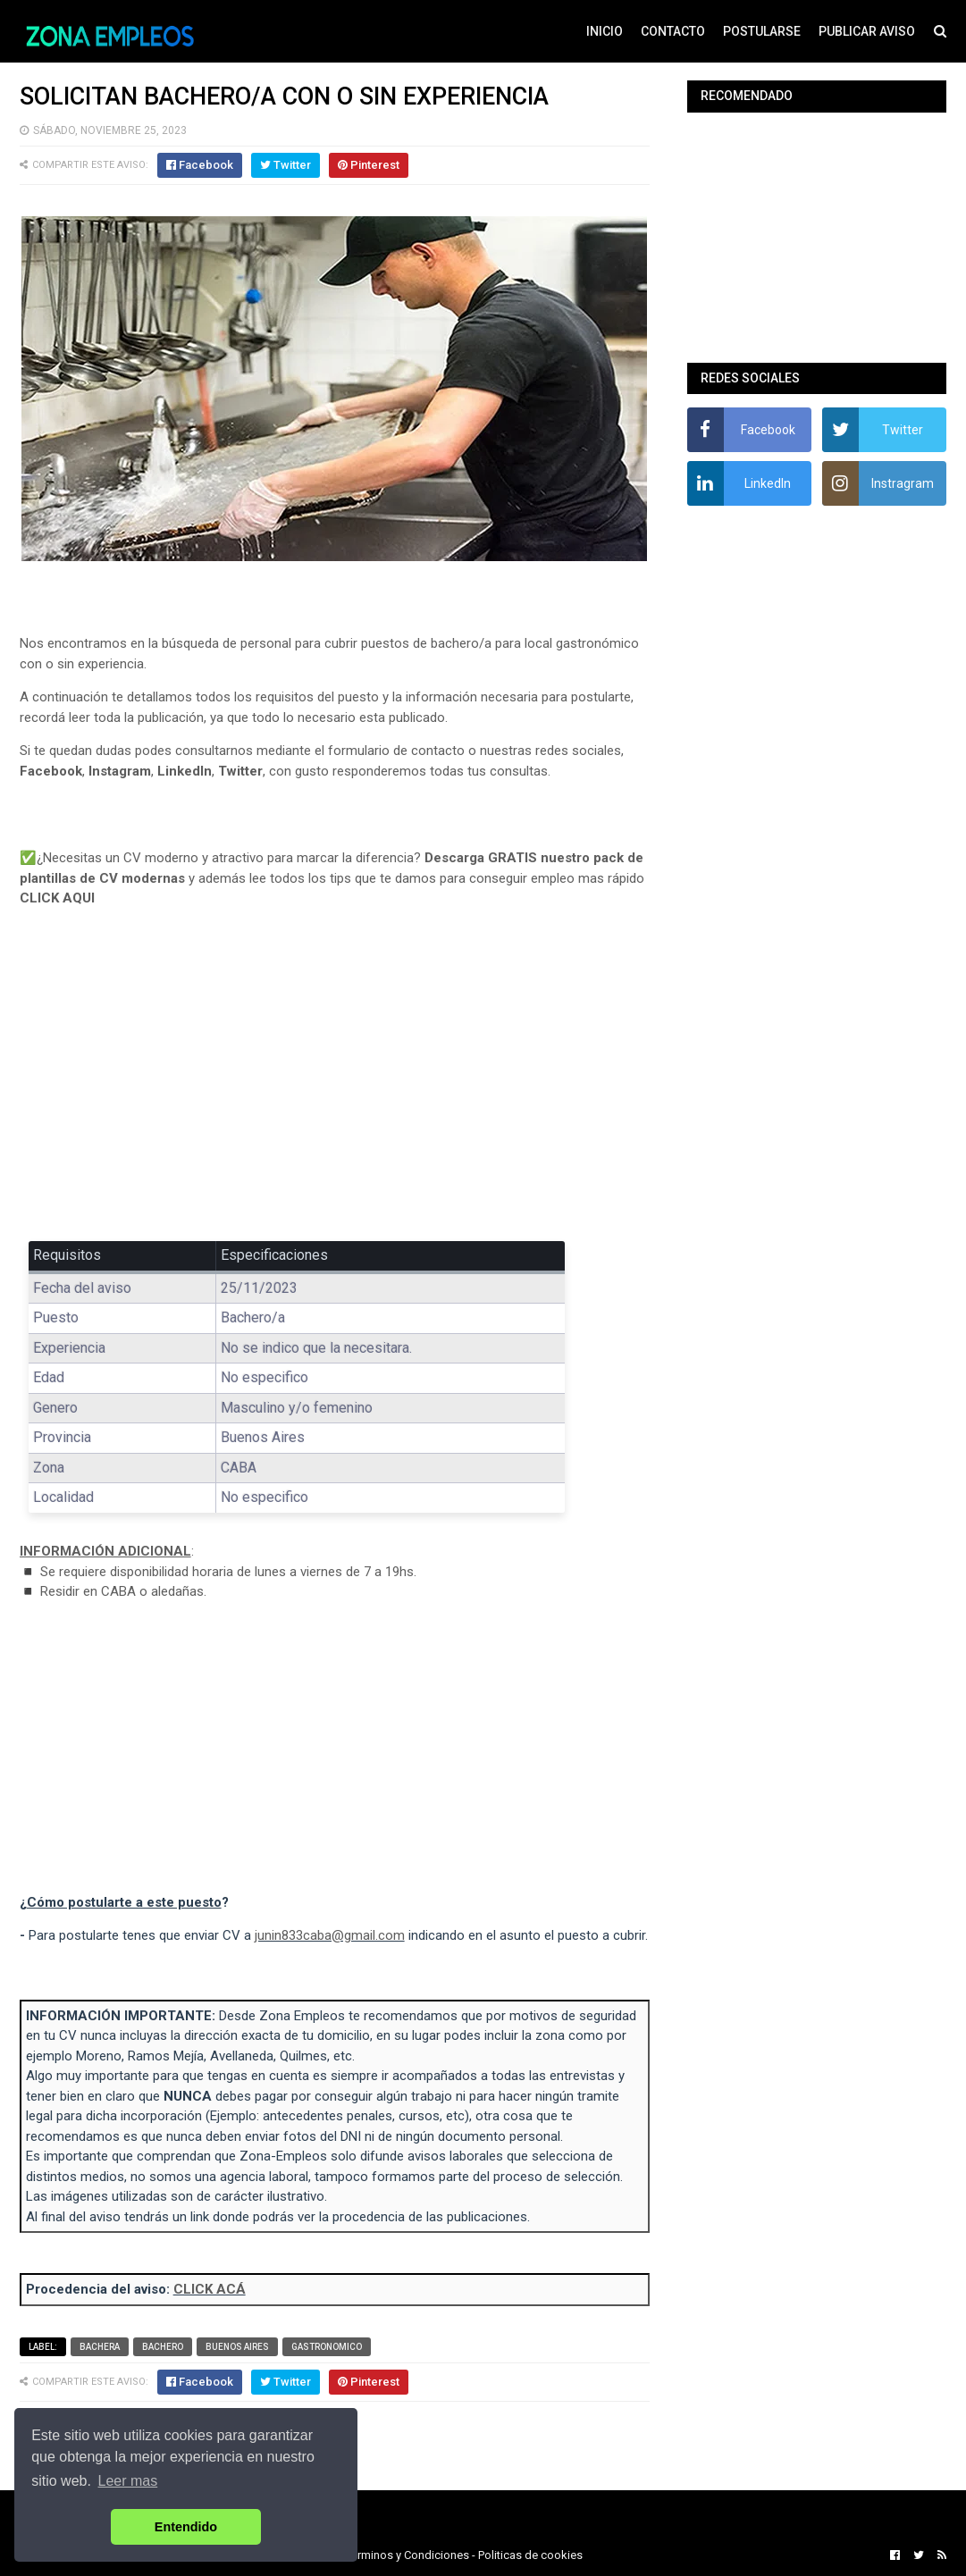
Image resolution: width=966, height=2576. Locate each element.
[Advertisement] (335, 1087)
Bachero (162, 2347)
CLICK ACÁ (209, 2289)
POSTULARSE (762, 31)
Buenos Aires (237, 2347)
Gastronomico (326, 2347)
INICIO (604, 31)
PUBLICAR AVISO (867, 31)
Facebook (51, 771)
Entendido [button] (186, 2527)
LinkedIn (184, 771)
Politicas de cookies (530, 2555)
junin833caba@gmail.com (330, 1935)
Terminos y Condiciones (407, 2555)
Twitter (240, 771)
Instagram (119, 771)
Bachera (100, 2347)
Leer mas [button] (128, 2480)
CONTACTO (673, 31)
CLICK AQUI (57, 898)
